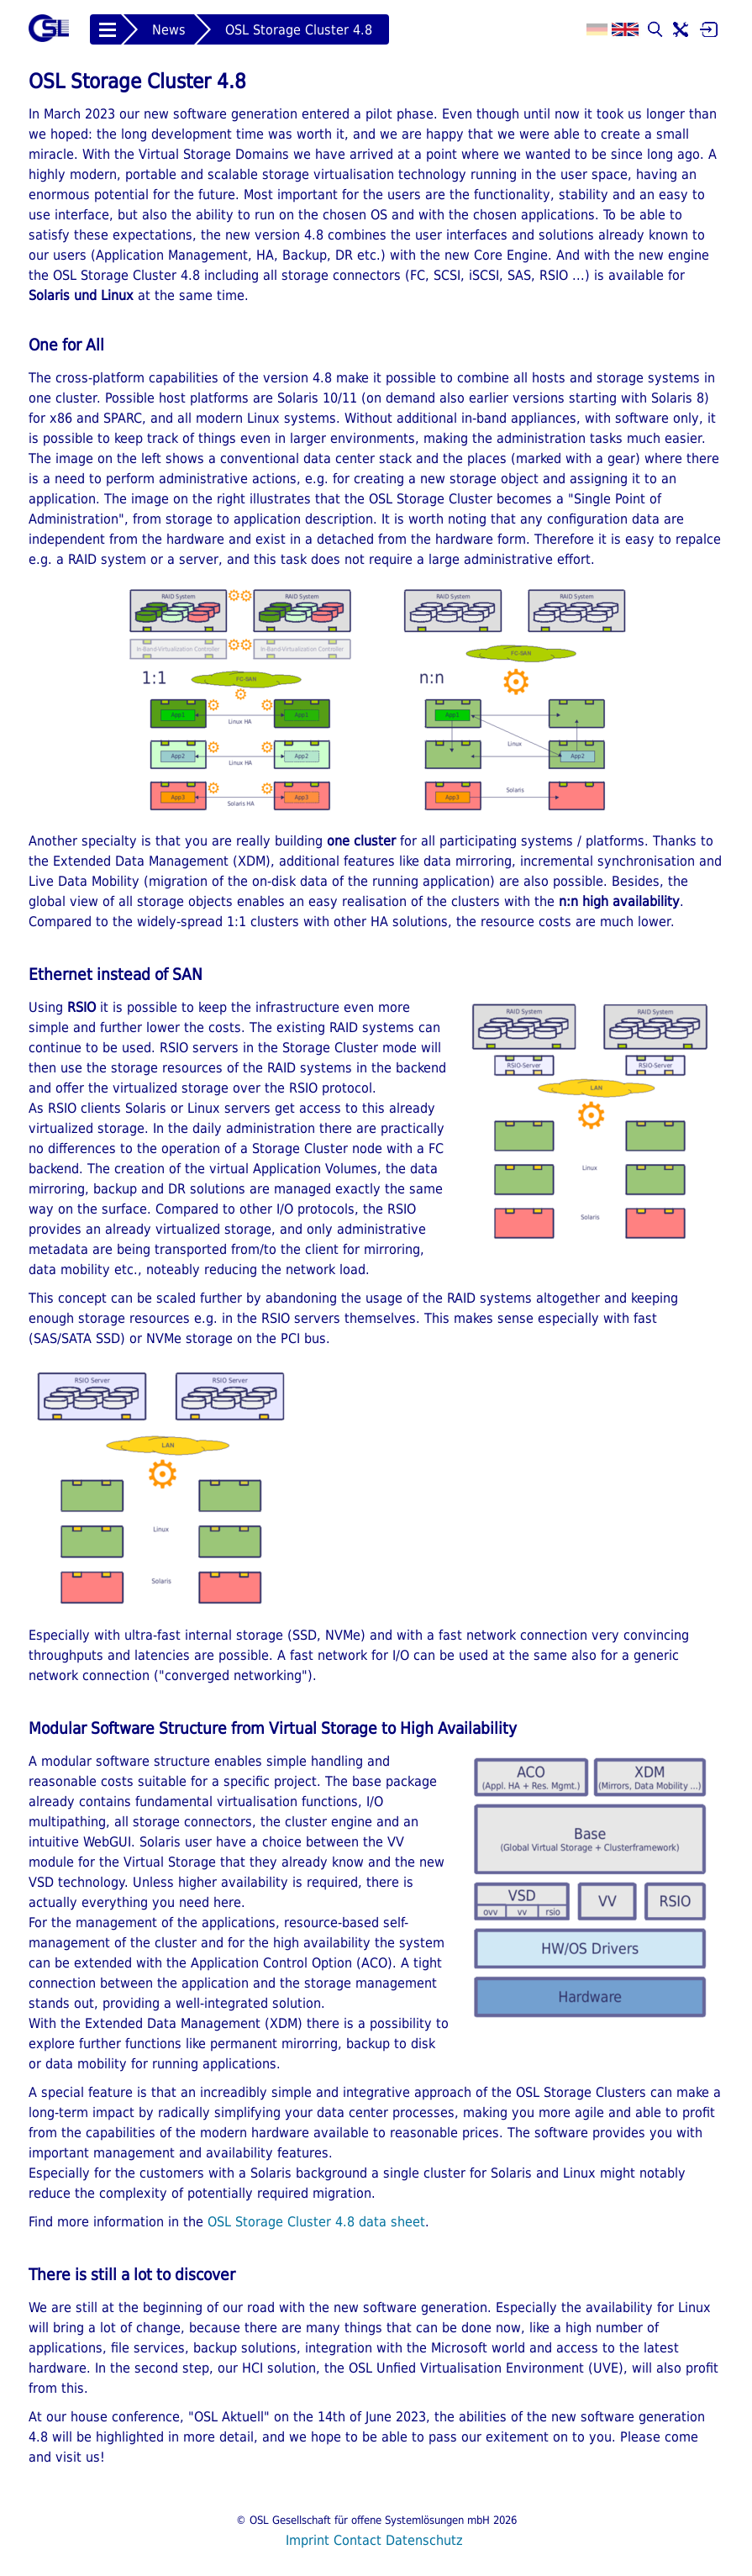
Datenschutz (424, 2540)
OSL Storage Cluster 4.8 (298, 30)
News (169, 30)
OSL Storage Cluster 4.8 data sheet (316, 2222)
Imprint (307, 2540)
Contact (357, 2540)
